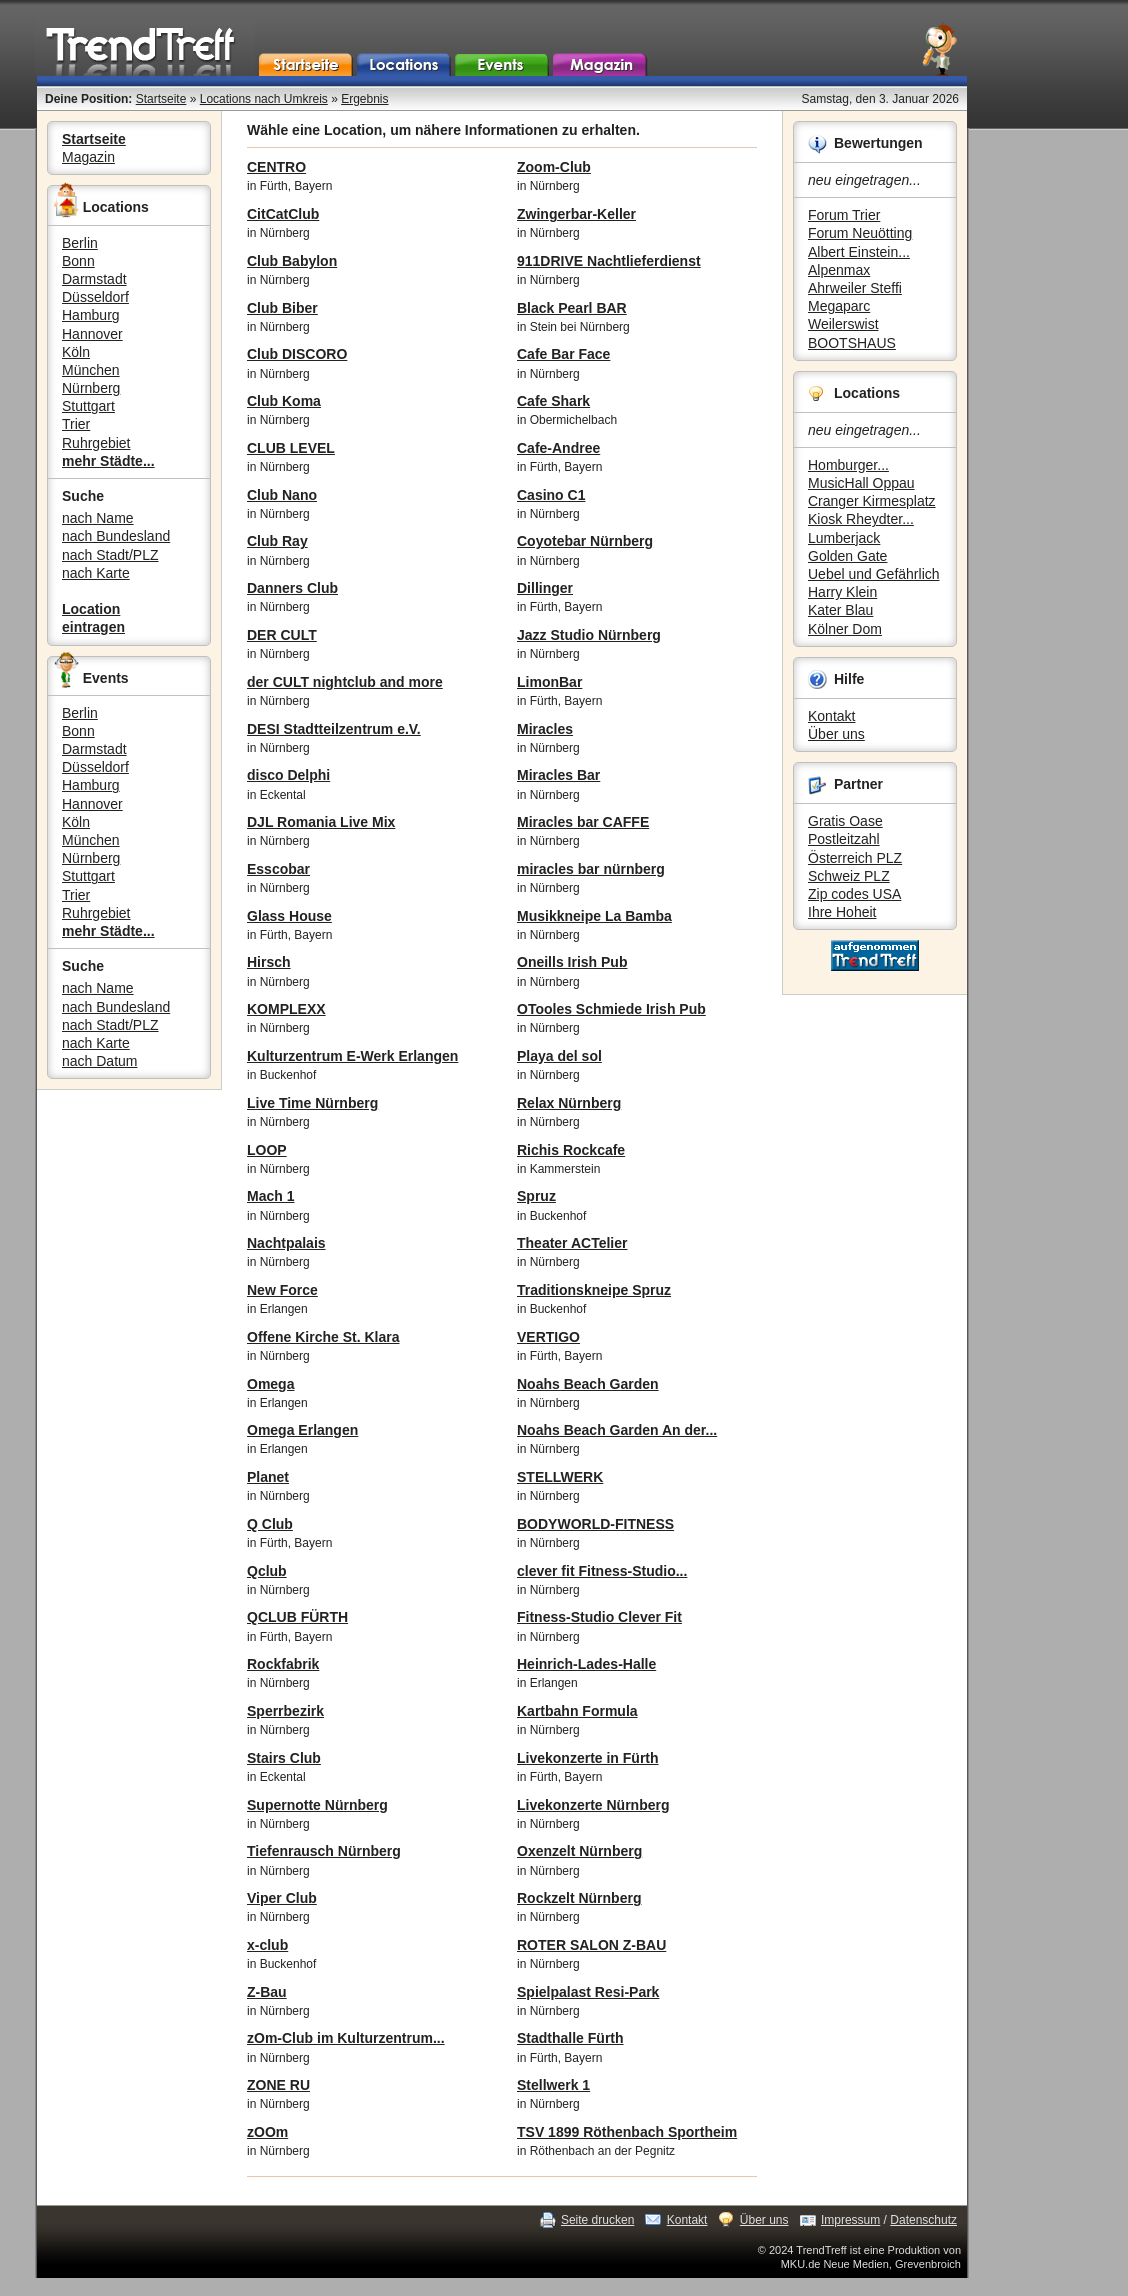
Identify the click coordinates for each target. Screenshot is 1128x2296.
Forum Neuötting (860, 233)
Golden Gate (847, 556)
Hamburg (91, 315)
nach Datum (99, 1061)
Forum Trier (844, 215)
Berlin (80, 243)
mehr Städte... (108, 461)
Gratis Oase (845, 821)
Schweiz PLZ (849, 876)
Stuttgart (88, 406)
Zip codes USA (854, 894)
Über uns (836, 734)
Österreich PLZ (855, 858)
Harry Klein (842, 592)
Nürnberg (91, 388)
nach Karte (96, 573)
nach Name (98, 518)
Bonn (78, 261)
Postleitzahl (844, 839)
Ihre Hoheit (842, 912)
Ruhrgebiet (96, 443)
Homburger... (848, 465)
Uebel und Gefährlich (874, 574)
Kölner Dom (845, 629)
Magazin (88, 157)
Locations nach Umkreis (264, 99)
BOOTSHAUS (852, 343)
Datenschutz (923, 2220)
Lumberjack (844, 538)
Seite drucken (597, 2220)
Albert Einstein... (859, 252)
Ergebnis (364, 99)
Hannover (92, 334)
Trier (76, 424)
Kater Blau (840, 610)
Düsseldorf (95, 297)
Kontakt (831, 716)
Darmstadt (94, 279)
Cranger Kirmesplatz (872, 501)
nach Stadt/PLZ (110, 555)
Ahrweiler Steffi (855, 288)
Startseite (161, 99)
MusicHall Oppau (861, 483)
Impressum (850, 2220)
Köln (76, 352)
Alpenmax (839, 270)
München (91, 370)
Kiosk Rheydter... (861, 519)
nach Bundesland (116, 536)
